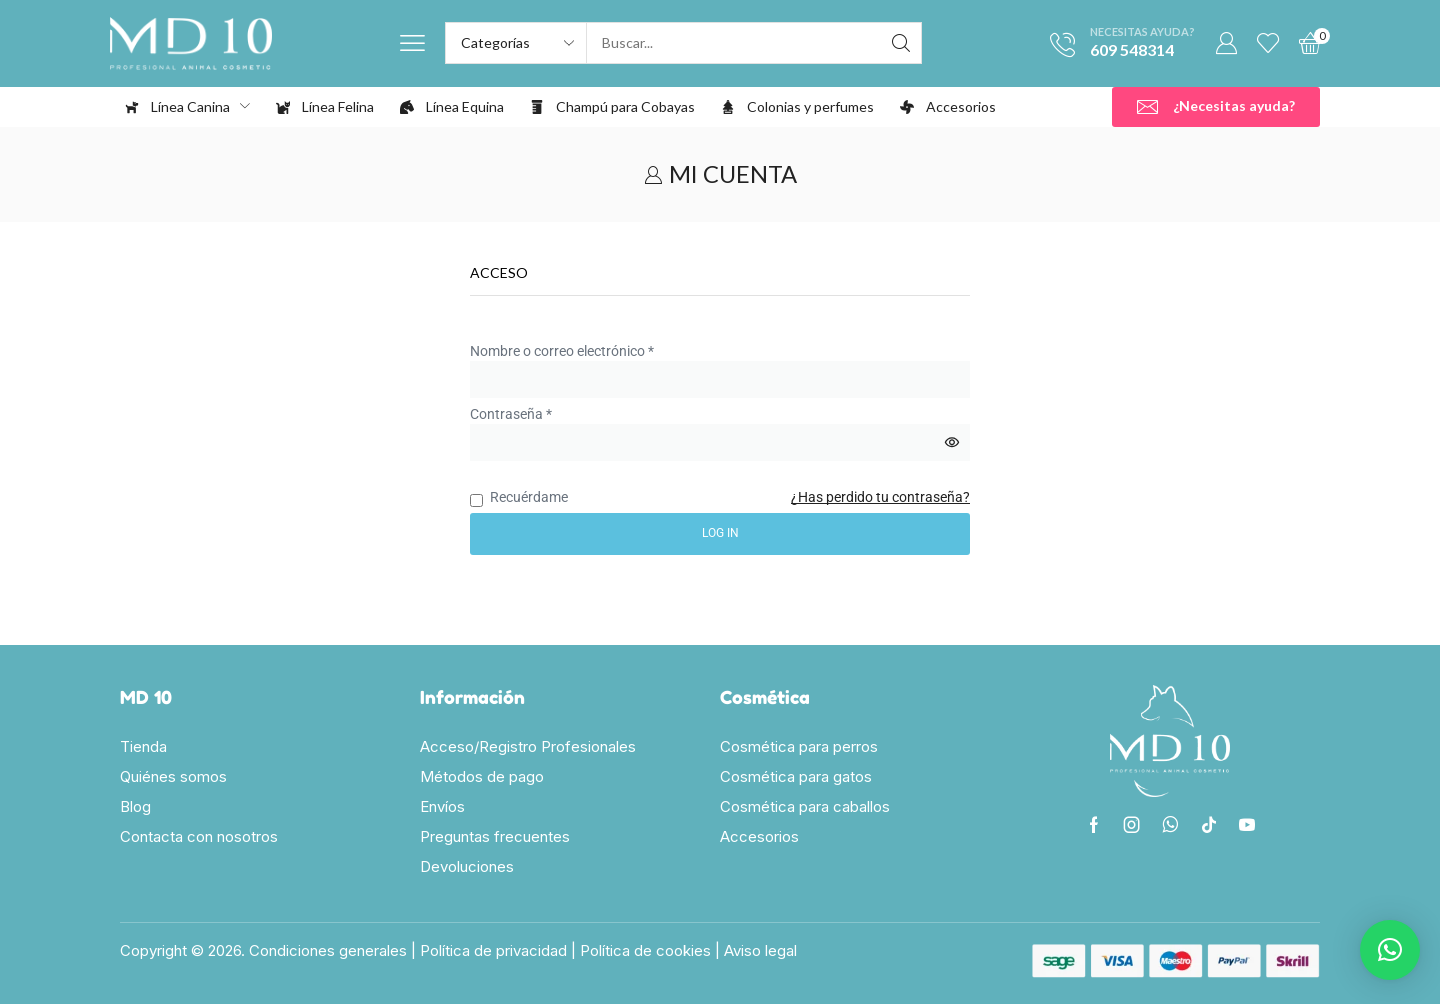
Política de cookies (645, 950)
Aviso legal (760, 950)
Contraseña (511, 413)
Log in (720, 533)
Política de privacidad (493, 950)
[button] (412, 43)
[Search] (901, 43)
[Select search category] (517, 43)
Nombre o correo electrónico (562, 350)
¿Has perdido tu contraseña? (880, 497)
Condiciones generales (328, 950)
